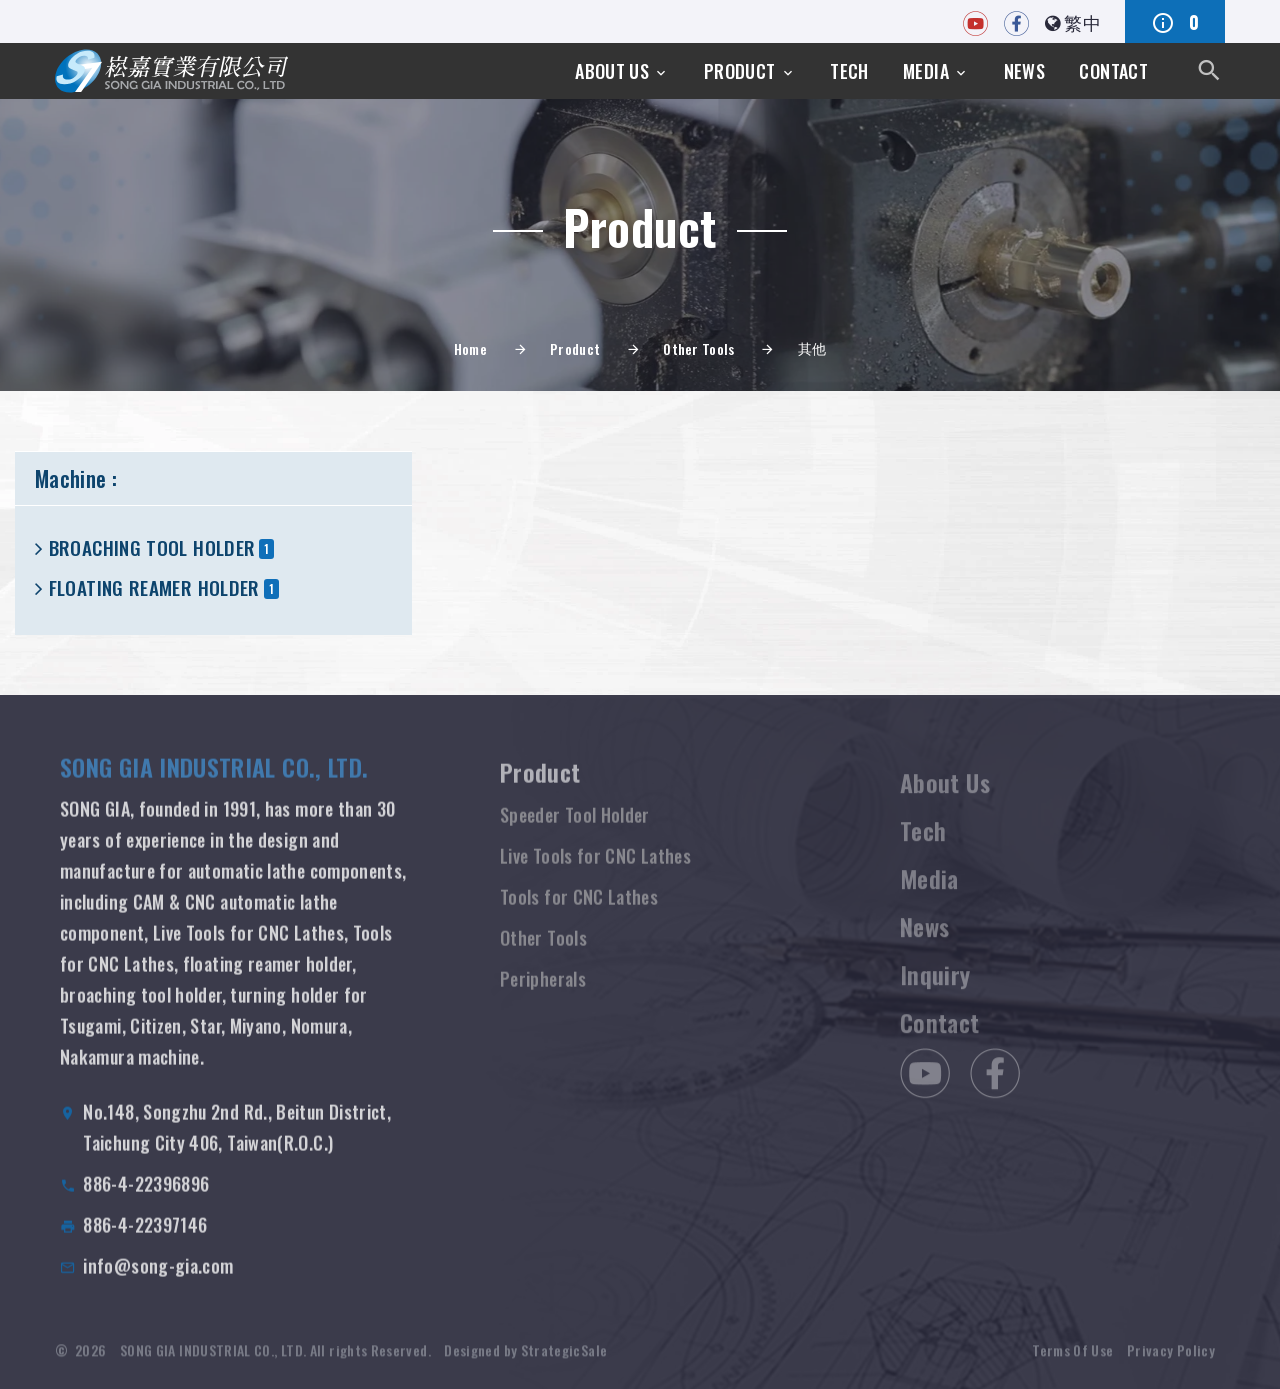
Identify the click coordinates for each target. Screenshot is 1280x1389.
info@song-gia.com (158, 1280)
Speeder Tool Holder (575, 831)
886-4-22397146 (145, 1239)
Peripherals (543, 995)
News (1024, 71)
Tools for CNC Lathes (579, 913)
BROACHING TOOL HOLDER (152, 547)
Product (740, 71)
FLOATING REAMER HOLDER (154, 587)
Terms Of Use (1072, 1359)
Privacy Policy (1171, 1359)
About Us (612, 71)
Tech (849, 71)
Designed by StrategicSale (525, 1359)
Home (470, 348)
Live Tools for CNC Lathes (595, 872)
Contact (1113, 71)
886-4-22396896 (146, 1198)
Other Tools (698, 348)
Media (926, 71)
